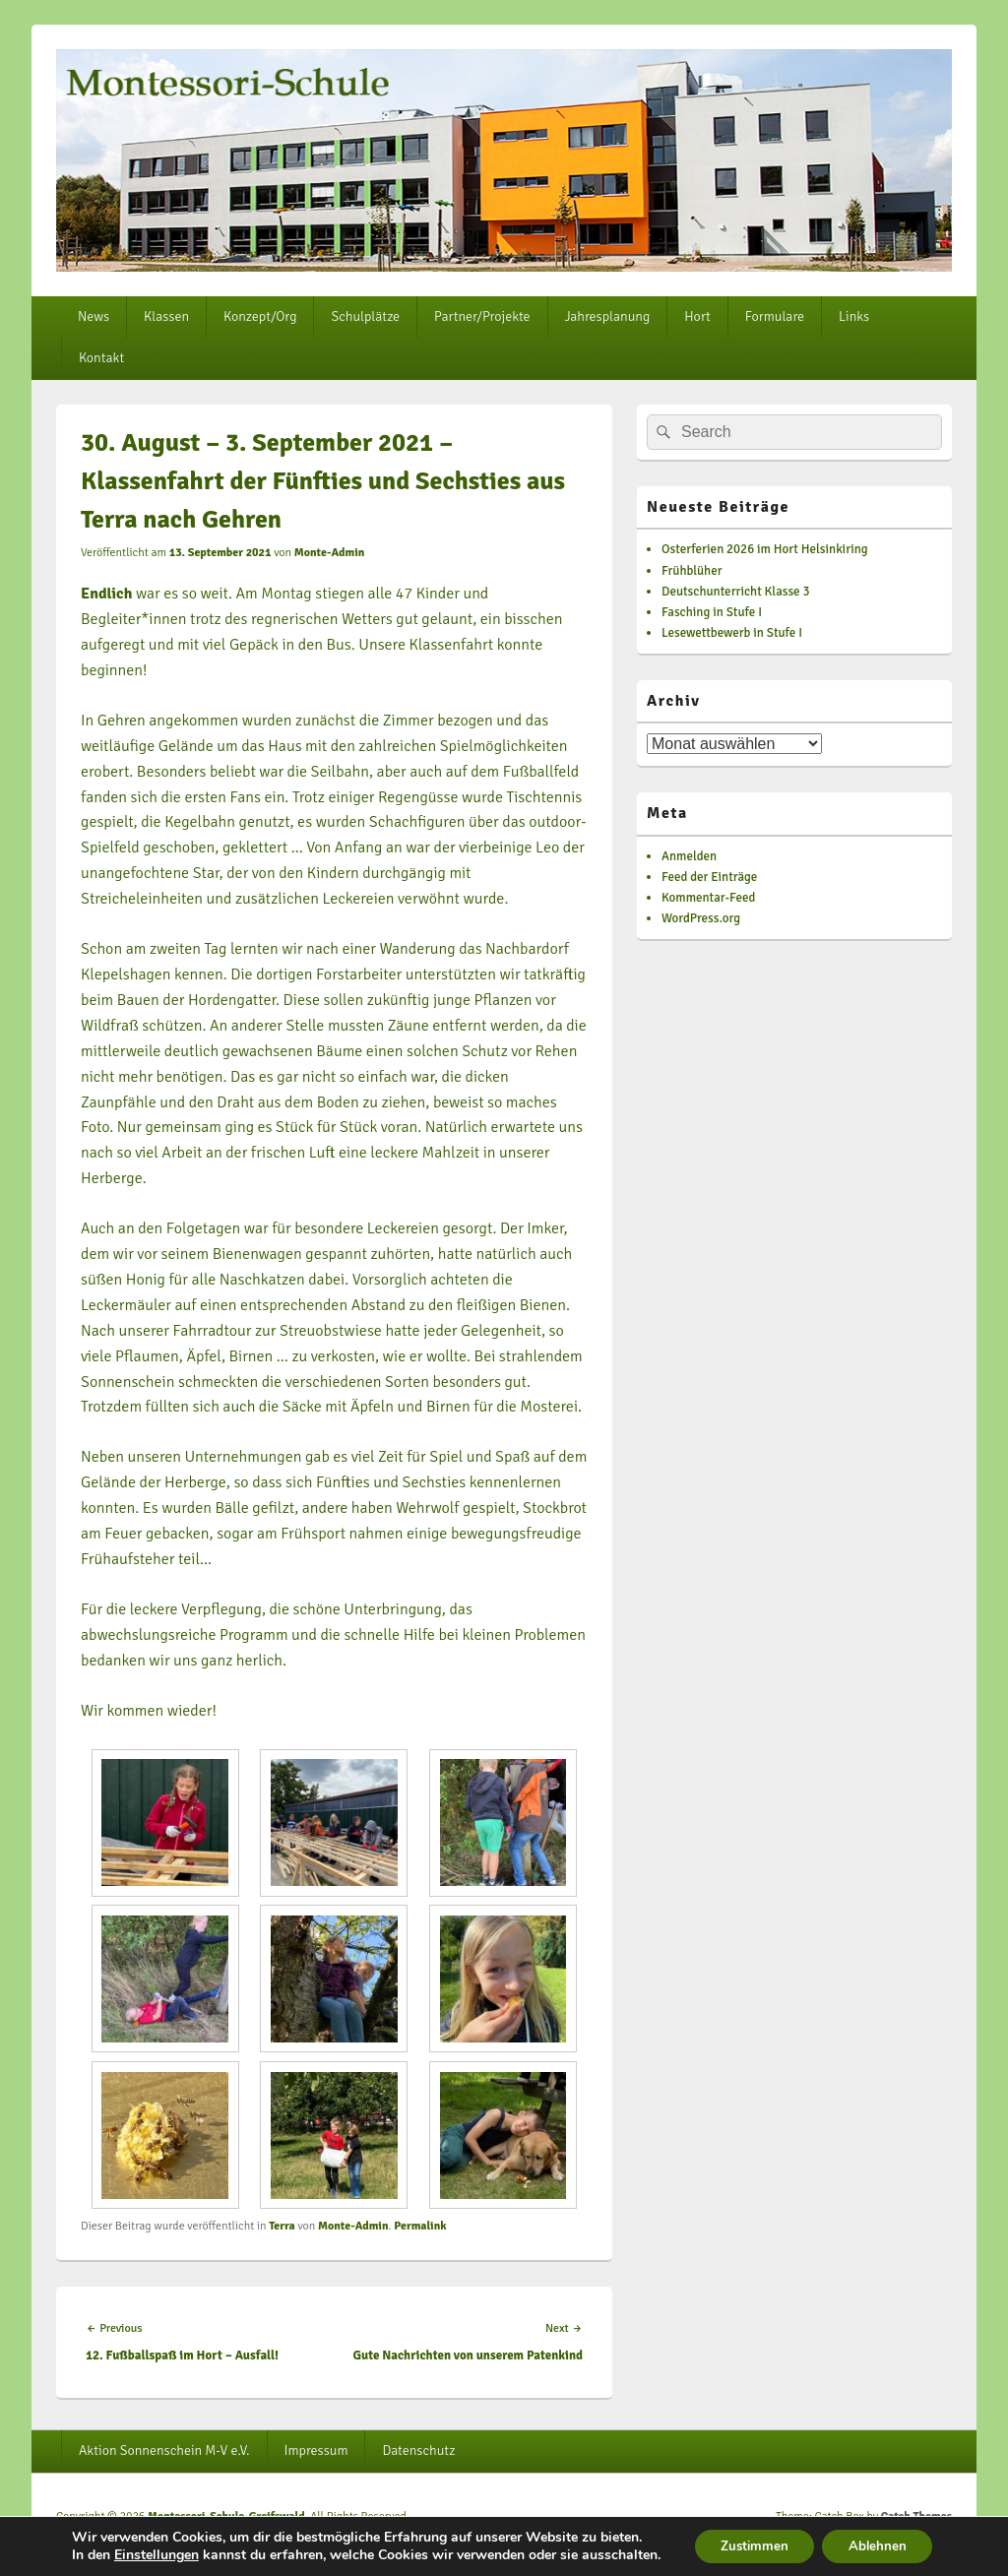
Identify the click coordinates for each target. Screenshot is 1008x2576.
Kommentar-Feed (708, 898)
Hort (697, 316)
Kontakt (101, 357)
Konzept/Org (259, 316)
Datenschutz (418, 2450)
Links (854, 316)
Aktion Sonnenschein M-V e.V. (164, 2450)
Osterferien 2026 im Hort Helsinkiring (765, 549)
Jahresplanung (608, 316)
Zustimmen (745, 2539)
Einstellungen (153, 2539)
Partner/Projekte (482, 316)
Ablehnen (876, 2539)
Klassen (166, 316)
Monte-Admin (329, 552)
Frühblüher (692, 571)
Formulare (774, 316)
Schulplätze (365, 316)
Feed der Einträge (709, 877)
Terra (282, 2226)
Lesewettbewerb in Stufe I (732, 633)
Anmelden (689, 856)
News (93, 316)
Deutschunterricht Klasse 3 (736, 591)
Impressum (316, 2450)
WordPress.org (701, 918)
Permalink (420, 2226)
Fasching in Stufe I (712, 612)
